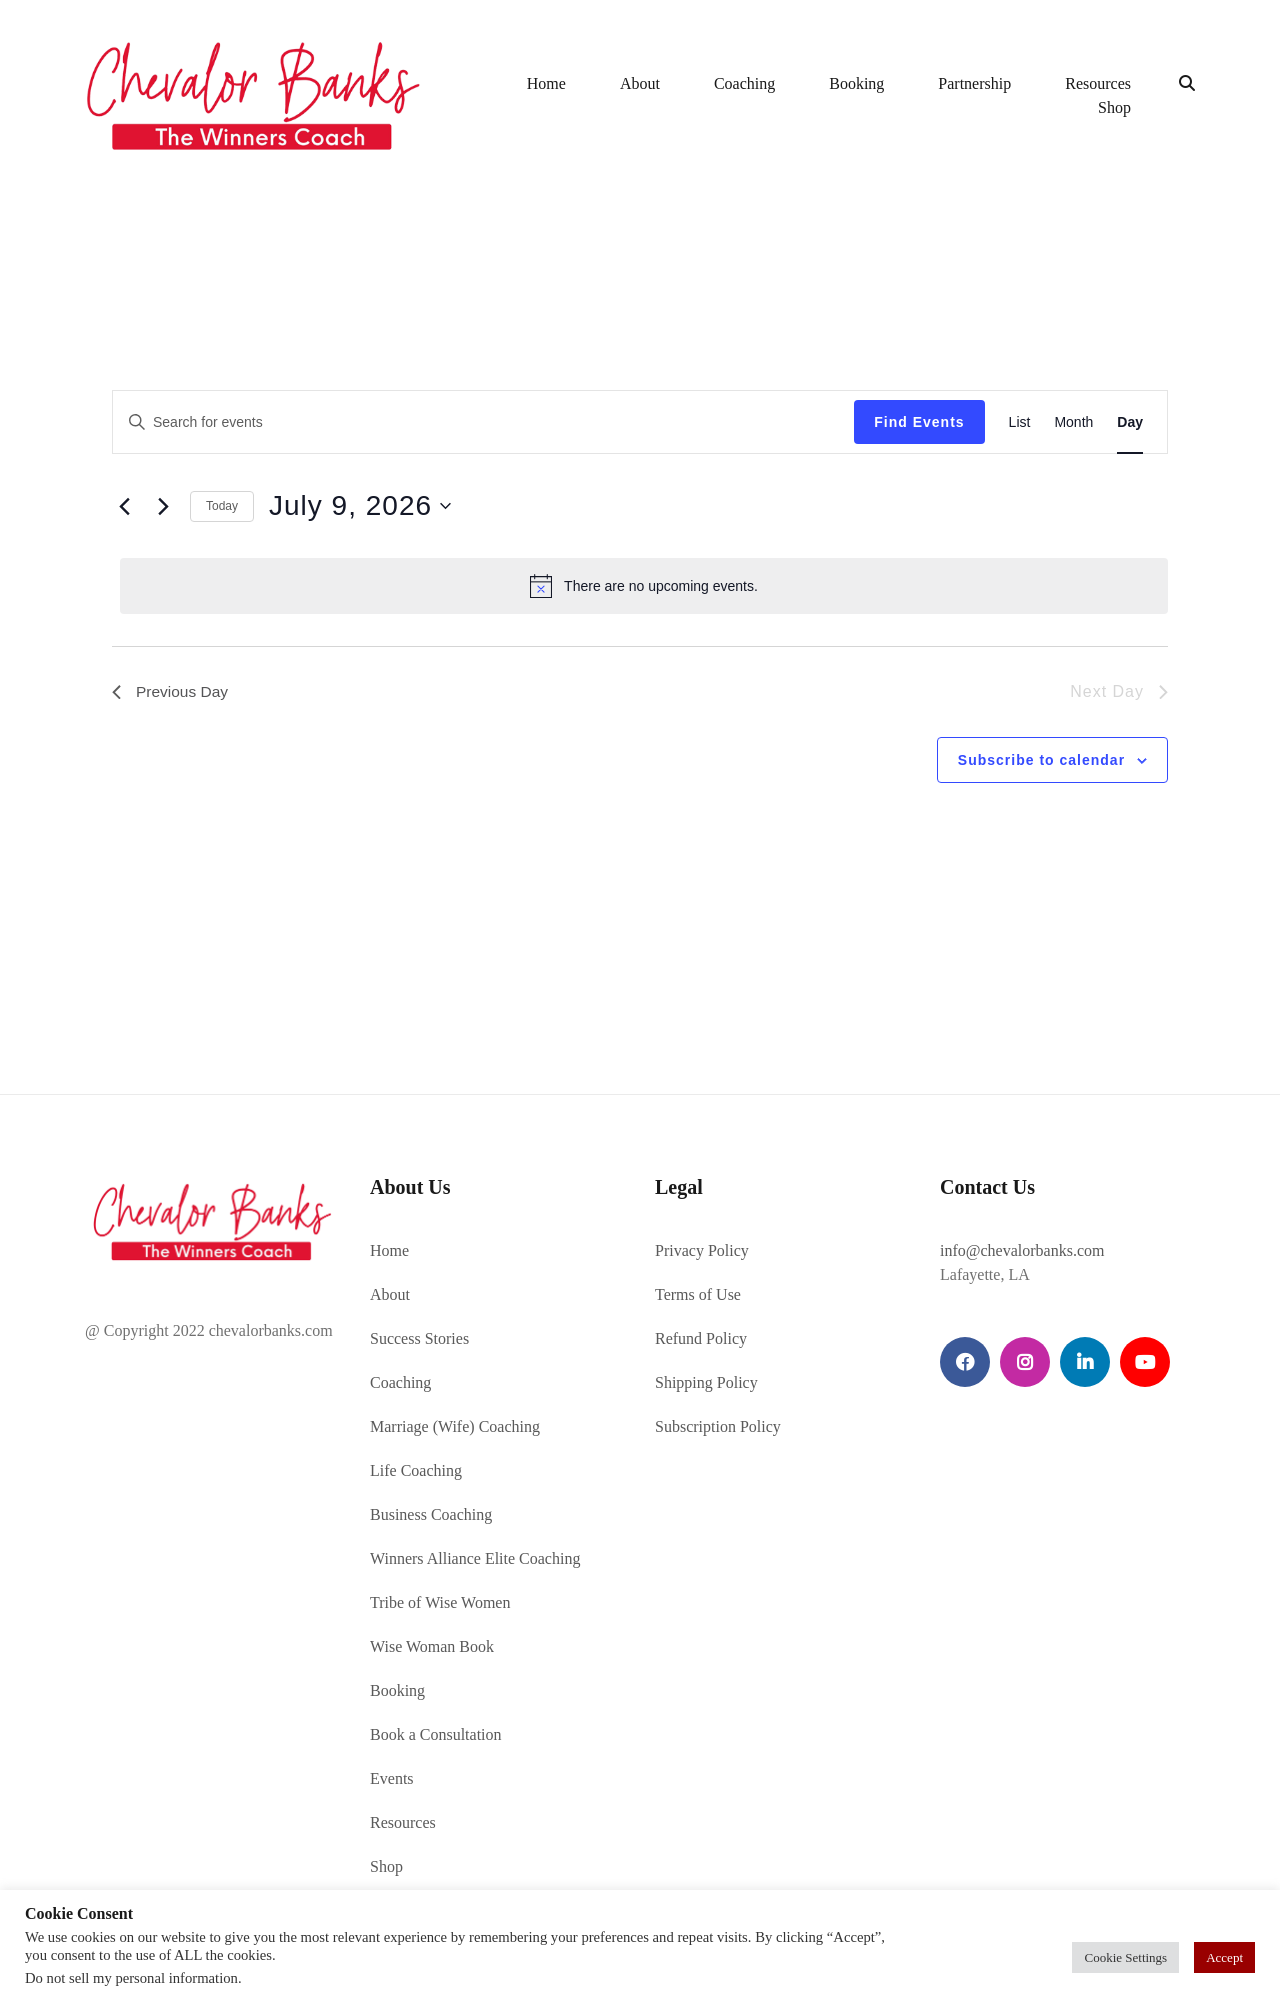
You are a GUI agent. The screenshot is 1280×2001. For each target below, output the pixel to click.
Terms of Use (698, 1292)
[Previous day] (124, 504)
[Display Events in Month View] (1073, 420)
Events (392, 1776)
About (640, 83)
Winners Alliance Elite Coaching (475, 1556)
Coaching (744, 83)
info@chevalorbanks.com (1022, 1248)
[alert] (644, 584)
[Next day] (163, 504)
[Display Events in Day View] (1130, 420)
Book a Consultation (436, 1732)
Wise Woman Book (432, 1644)
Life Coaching (416, 1468)
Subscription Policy (718, 1424)
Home (546, 83)
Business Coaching (431, 1512)
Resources (1098, 83)
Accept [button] (1224, 1957)
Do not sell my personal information (131, 1978)
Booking (856, 83)
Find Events (919, 420)
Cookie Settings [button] (1125, 1957)
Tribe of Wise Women (440, 1600)
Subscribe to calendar (1041, 758)
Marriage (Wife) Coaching (455, 1424)
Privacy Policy (702, 1248)
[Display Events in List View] (1020, 420)
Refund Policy (701, 1336)
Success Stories (419, 1336)
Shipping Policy (706, 1380)
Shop (1114, 107)
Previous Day (171, 689)
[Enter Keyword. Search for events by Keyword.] (483, 420)
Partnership (974, 83)
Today (222, 504)
